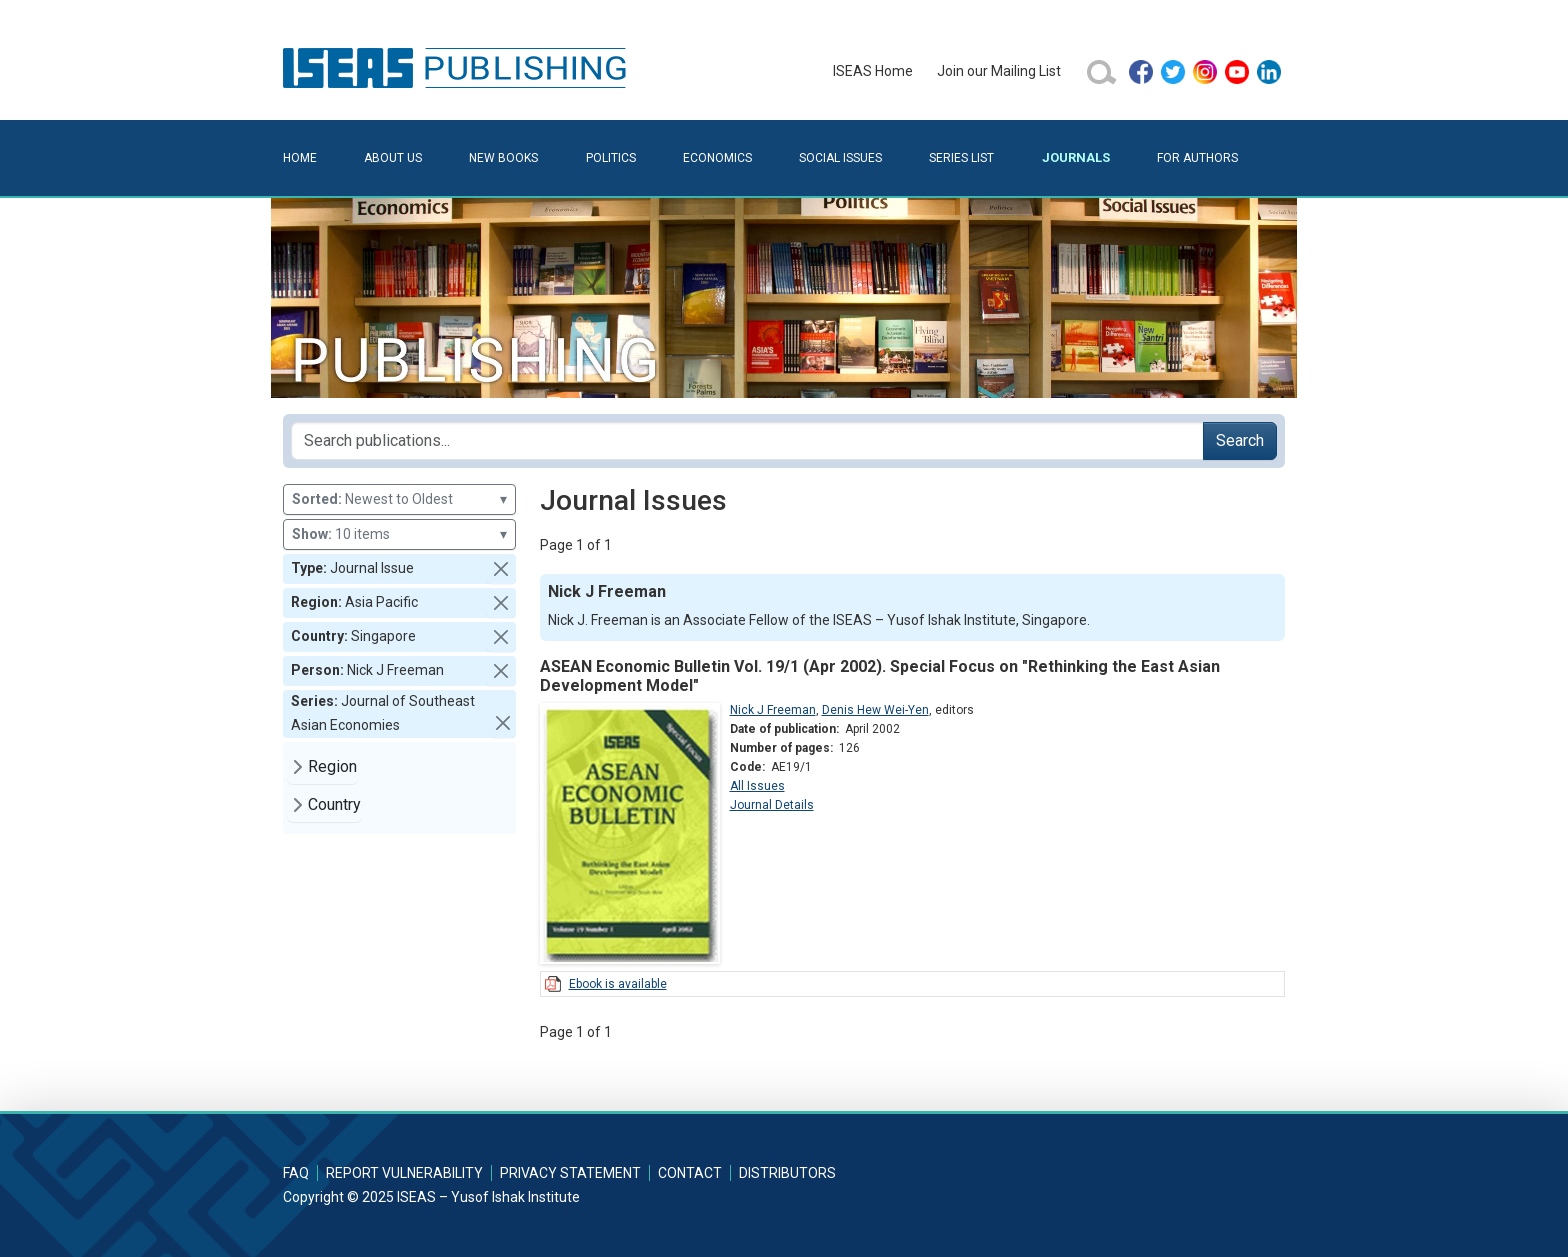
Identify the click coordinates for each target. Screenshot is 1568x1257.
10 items (399, 534)
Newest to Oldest (399, 499)
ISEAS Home (873, 71)
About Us (393, 158)
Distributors (787, 1173)
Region (332, 766)
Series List (961, 158)
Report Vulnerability (404, 1173)
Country (334, 804)
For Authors (1197, 158)
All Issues (757, 786)
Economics (717, 158)
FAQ (296, 1173)
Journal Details (772, 805)
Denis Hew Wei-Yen (875, 710)
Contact (690, 1173)
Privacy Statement (570, 1173)
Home (300, 158)
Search (1240, 440)
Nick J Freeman (773, 710)
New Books (503, 158)
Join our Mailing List (999, 71)
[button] (501, 569)
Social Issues (840, 158)
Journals (1076, 157)
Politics (611, 158)
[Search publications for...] (747, 441)
